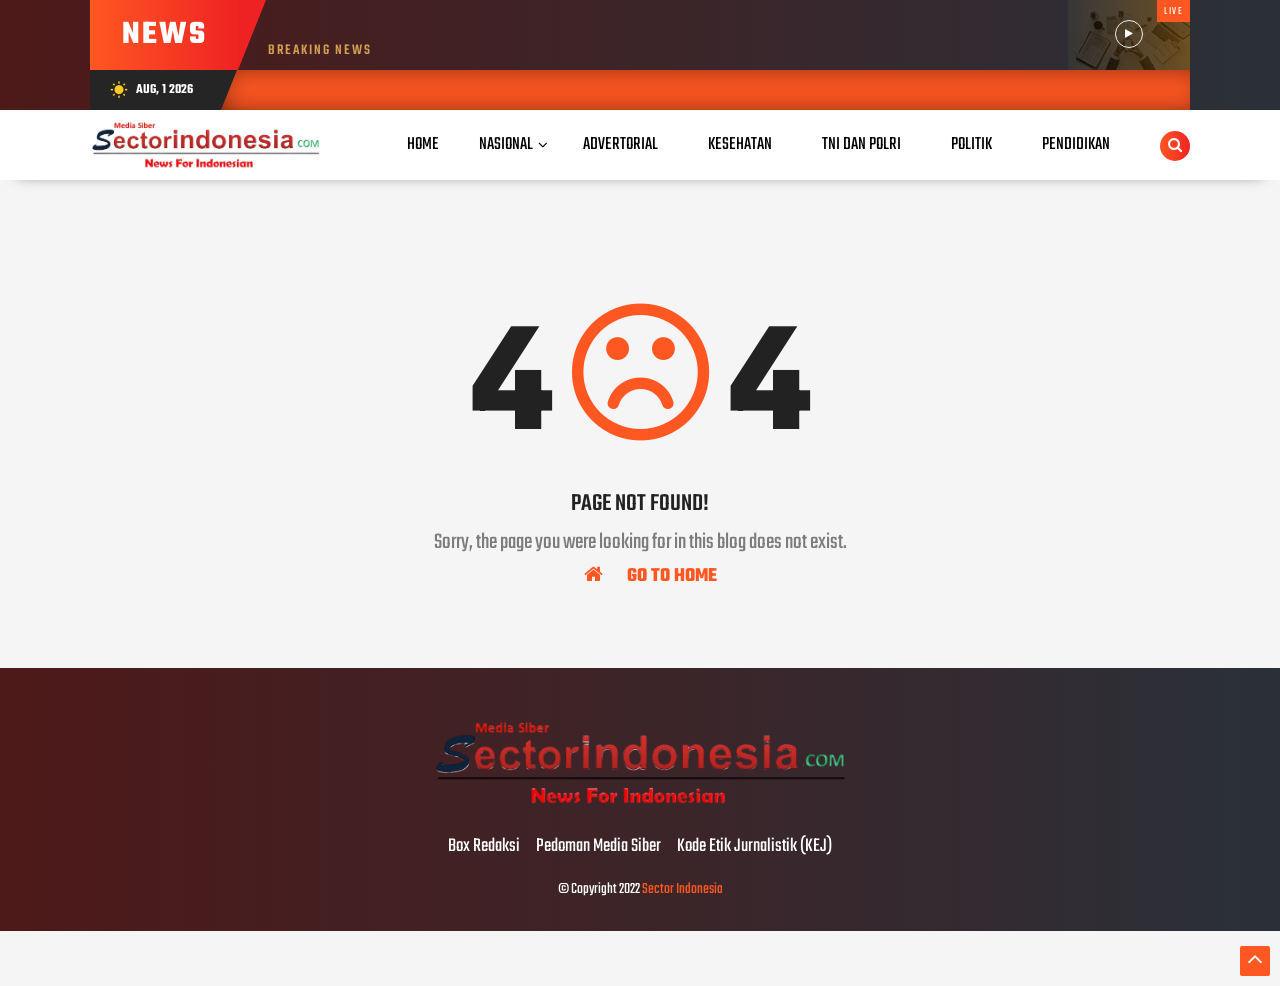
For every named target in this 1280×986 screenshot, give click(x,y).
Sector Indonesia (682, 889)
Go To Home (650, 575)
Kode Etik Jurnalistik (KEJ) (754, 847)
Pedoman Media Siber (598, 847)
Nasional (506, 144)
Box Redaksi (484, 847)
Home (423, 144)
